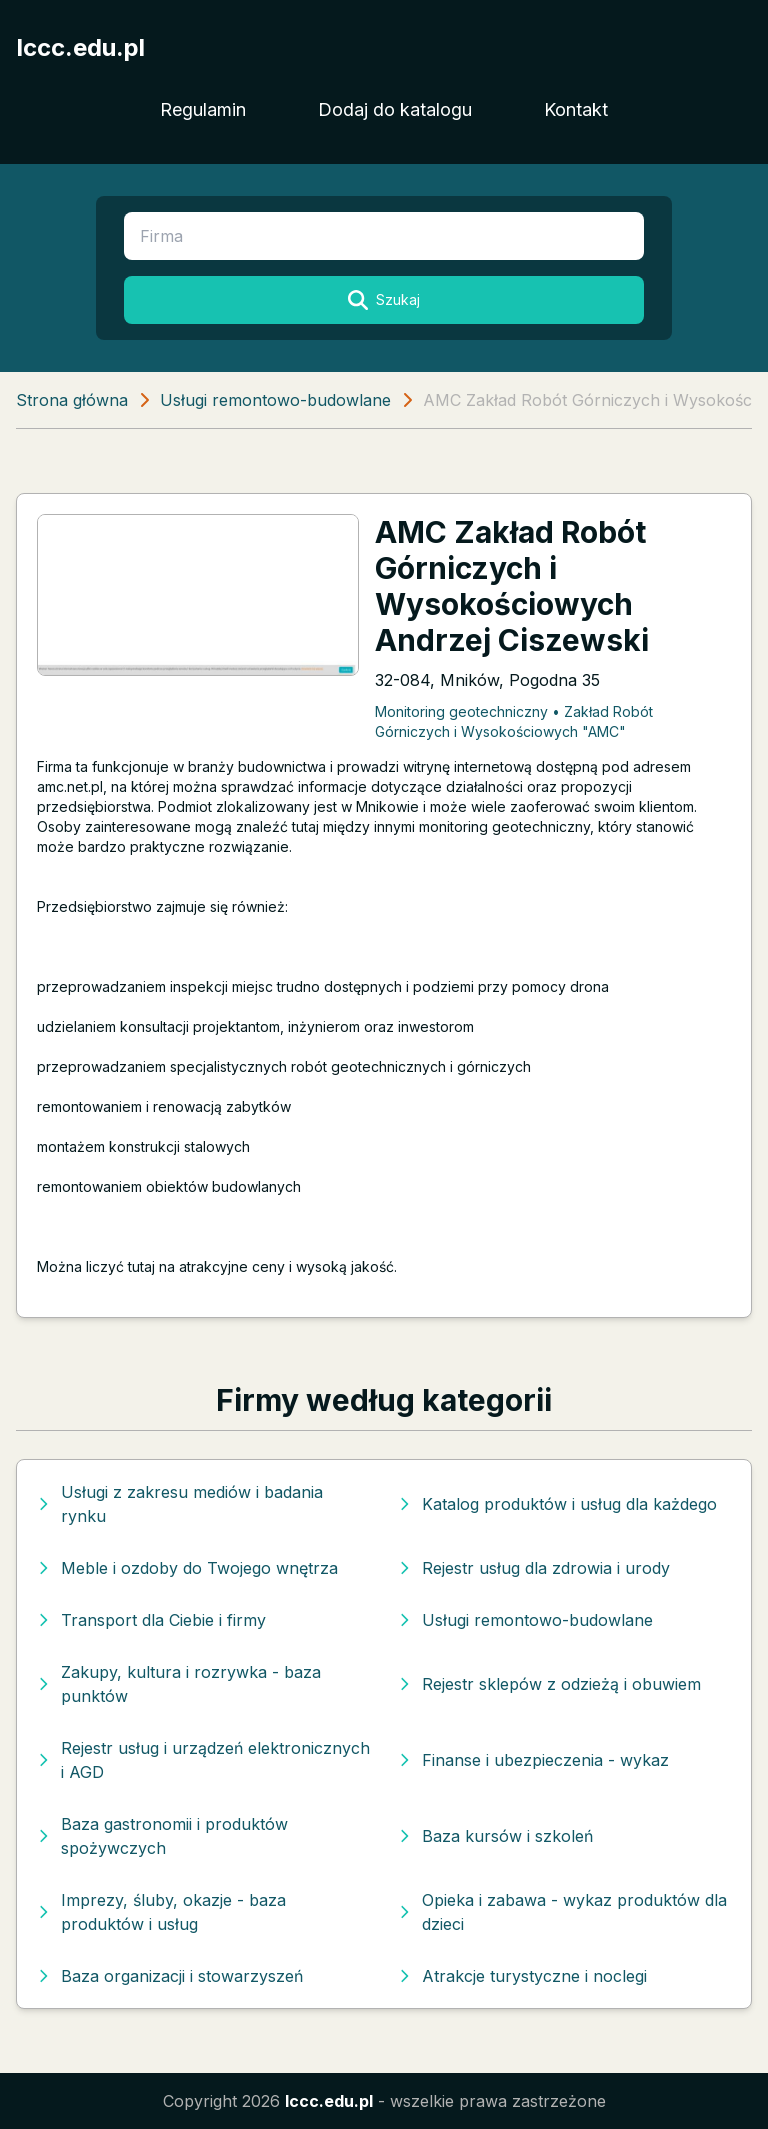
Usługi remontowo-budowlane (275, 400)
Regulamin (203, 109)
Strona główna (72, 400)
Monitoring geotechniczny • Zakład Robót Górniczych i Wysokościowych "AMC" (514, 721)
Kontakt (576, 109)
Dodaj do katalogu (395, 109)
